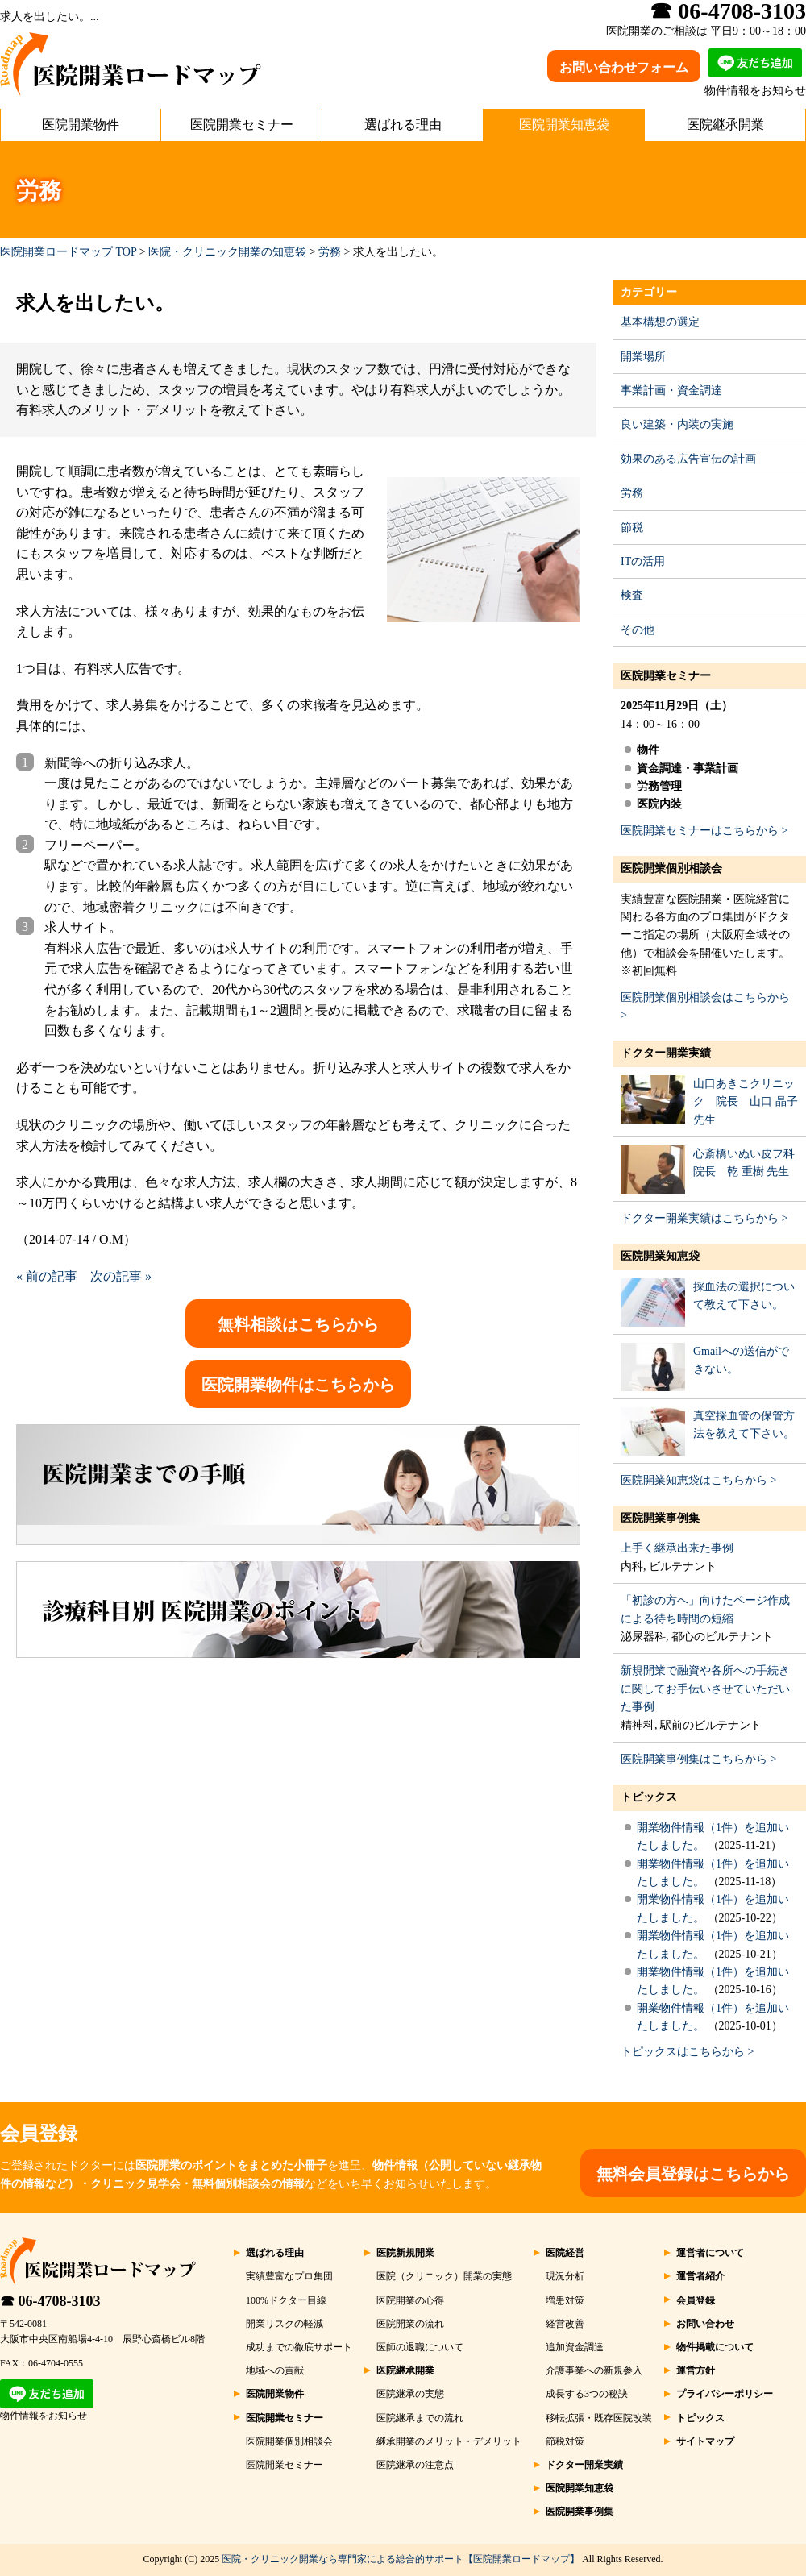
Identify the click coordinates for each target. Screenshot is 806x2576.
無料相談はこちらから (298, 1324)
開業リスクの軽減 (284, 2323)
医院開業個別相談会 (671, 868)
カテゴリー (649, 292)
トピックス (649, 1797)
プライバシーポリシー (724, 2393)
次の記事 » (121, 1276)
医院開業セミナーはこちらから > (704, 831)
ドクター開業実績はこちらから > (704, 1218)
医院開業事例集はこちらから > (698, 1759)
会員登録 (695, 2300)
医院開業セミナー (241, 124)
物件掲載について (715, 2347)
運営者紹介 (700, 2276)
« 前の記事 (46, 1276)
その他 (637, 630)
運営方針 (695, 2370)
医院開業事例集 (660, 1518)
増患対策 (565, 2300)
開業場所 (643, 357)
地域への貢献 (275, 2370)
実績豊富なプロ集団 (289, 2276)
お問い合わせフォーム (623, 67)
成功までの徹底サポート (299, 2347)
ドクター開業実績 (666, 1053)
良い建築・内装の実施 (677, 424)
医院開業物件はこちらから (298, 1385)
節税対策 (565, 2441)
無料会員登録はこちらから (693, 2174)
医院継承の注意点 (415, 2464)
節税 (632, 527)
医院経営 (565, 2252)
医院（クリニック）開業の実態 (444, 2276)
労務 (329, 252)
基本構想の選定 (660, 322)
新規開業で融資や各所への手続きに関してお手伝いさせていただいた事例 (705, 1688)
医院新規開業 (405, 2252)
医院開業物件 (80, 124)
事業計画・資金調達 (671, 390)
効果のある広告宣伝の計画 (688, 459)
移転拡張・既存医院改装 (599, 2418)
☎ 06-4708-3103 (50, 2301)
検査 (632, 595)
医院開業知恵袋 (564, 124)
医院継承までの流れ (419, 2418)
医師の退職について (419, 2347)
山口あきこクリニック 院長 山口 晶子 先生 (745, 1102)
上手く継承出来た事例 (677, 1548)
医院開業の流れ (410, 2323)
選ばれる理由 (403, 124)
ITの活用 (643, 561)
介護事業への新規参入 (594, 2370)
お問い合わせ (705, 2323)
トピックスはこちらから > (687, 2052)
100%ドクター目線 (286, 2300)
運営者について (710, 2252)
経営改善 (565, 2323)
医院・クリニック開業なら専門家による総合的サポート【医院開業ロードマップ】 (401, 2559)
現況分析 (565, 2276)
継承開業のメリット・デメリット (448, 2441)
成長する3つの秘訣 (587, 2393)
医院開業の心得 (410, 2300)
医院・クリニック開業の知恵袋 (227, 252)
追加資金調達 (575, 2347)
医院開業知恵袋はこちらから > (698, 1480)
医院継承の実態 (410, 2393)
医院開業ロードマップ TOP (68, 252)
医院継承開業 (725, 124)
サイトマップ (705, 2441)
